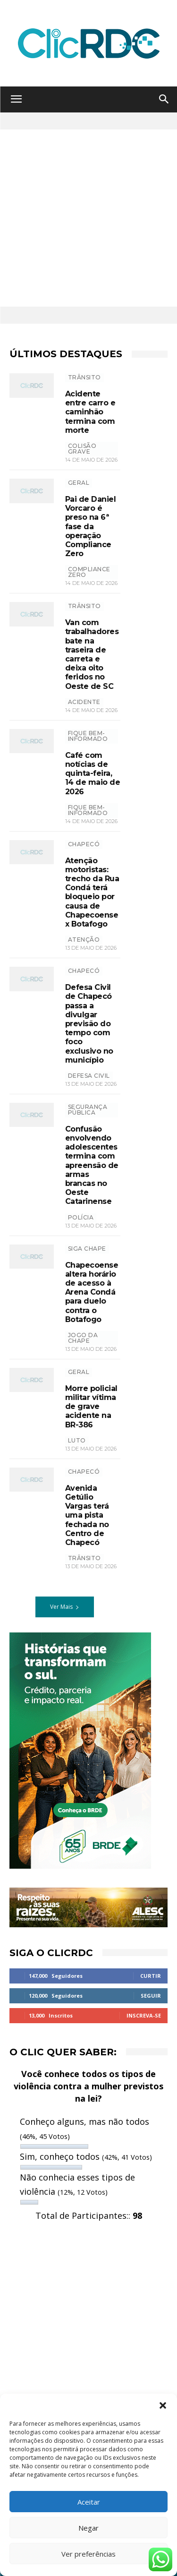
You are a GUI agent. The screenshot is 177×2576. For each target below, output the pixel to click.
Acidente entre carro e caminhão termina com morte (90, 412)
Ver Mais (64, 1607)
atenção (84, 939)
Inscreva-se (143, 2015)
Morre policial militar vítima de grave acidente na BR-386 (91, 1406)
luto (77, 1440)
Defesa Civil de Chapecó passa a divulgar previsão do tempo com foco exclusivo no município (89, 1024)
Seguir (151, 1995)
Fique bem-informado (88, 736)
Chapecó (84, 844)
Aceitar (88, 2502)
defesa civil (89, 1075)
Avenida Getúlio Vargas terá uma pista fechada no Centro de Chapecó (87, 1515)
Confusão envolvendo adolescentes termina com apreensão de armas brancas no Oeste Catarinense (91, 1165)
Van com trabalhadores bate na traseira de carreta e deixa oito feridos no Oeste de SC (92, 654)
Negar (88, 2528)
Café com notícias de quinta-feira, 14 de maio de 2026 (92, 773)
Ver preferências (88, 2554)
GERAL (79, 482)
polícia (81, 1217)
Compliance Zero (89, 572)
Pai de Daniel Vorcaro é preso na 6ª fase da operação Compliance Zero (90, 526)
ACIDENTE (84, 701)
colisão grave (82, 448)
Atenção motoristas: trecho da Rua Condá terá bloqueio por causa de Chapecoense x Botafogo (92, 892)
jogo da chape (83, 1337)
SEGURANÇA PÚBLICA (88, 1109)
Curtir (150, 1975)
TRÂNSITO (84, 377)
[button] (163, 2405)
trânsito (84, 1558)
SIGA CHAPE (87, 1248)
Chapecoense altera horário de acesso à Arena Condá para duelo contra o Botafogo (91, 1292)
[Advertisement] (88, 218)
